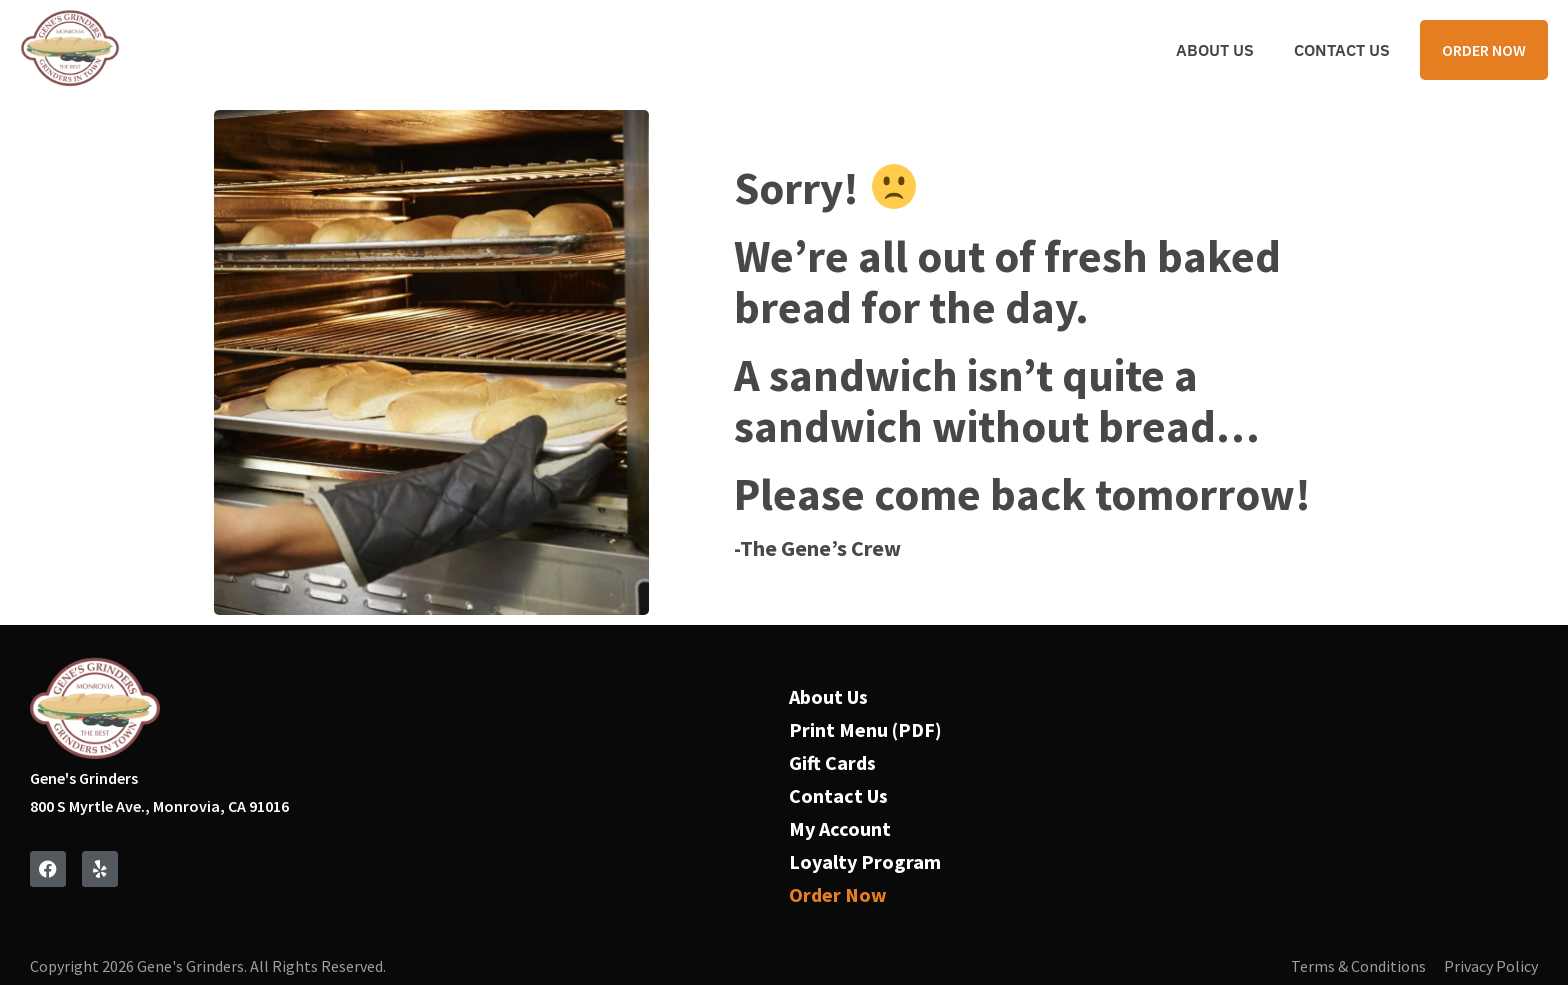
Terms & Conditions (1358, 966)
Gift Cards (832, 762)
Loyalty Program (865, 861)
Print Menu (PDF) (865, 729)
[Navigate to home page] (70, 50)
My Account (840, 828)
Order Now (838, 894)
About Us (1215, 50)
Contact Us (1342, 50)
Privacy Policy (1491, 966)
